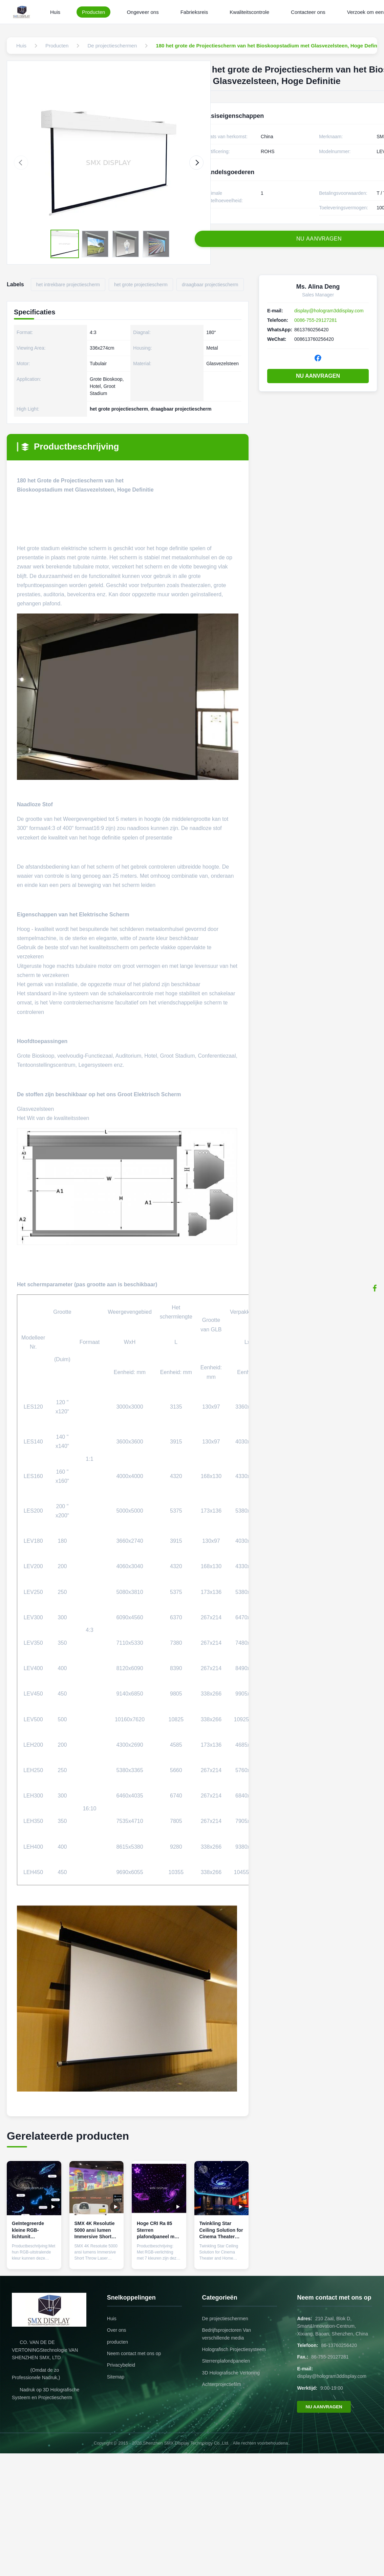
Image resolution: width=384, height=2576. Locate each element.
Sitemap (115, 2377)
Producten (93, 12)
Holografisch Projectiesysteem (234, 2349)
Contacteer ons (308, 12)
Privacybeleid (121, 2365)
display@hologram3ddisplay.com (329, 310)
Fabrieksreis (194, 12)
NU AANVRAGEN (318, 376)
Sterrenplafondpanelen (226, 2361)
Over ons (116, 2330)
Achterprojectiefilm (221, 2384)
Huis (55, 12)
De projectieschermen (225, 2318)
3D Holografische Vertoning (231, 2372)
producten (117, 2342)
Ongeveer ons (142, 12)
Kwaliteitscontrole (249, 12)
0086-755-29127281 (315, 320)
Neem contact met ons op (134, 2353)
